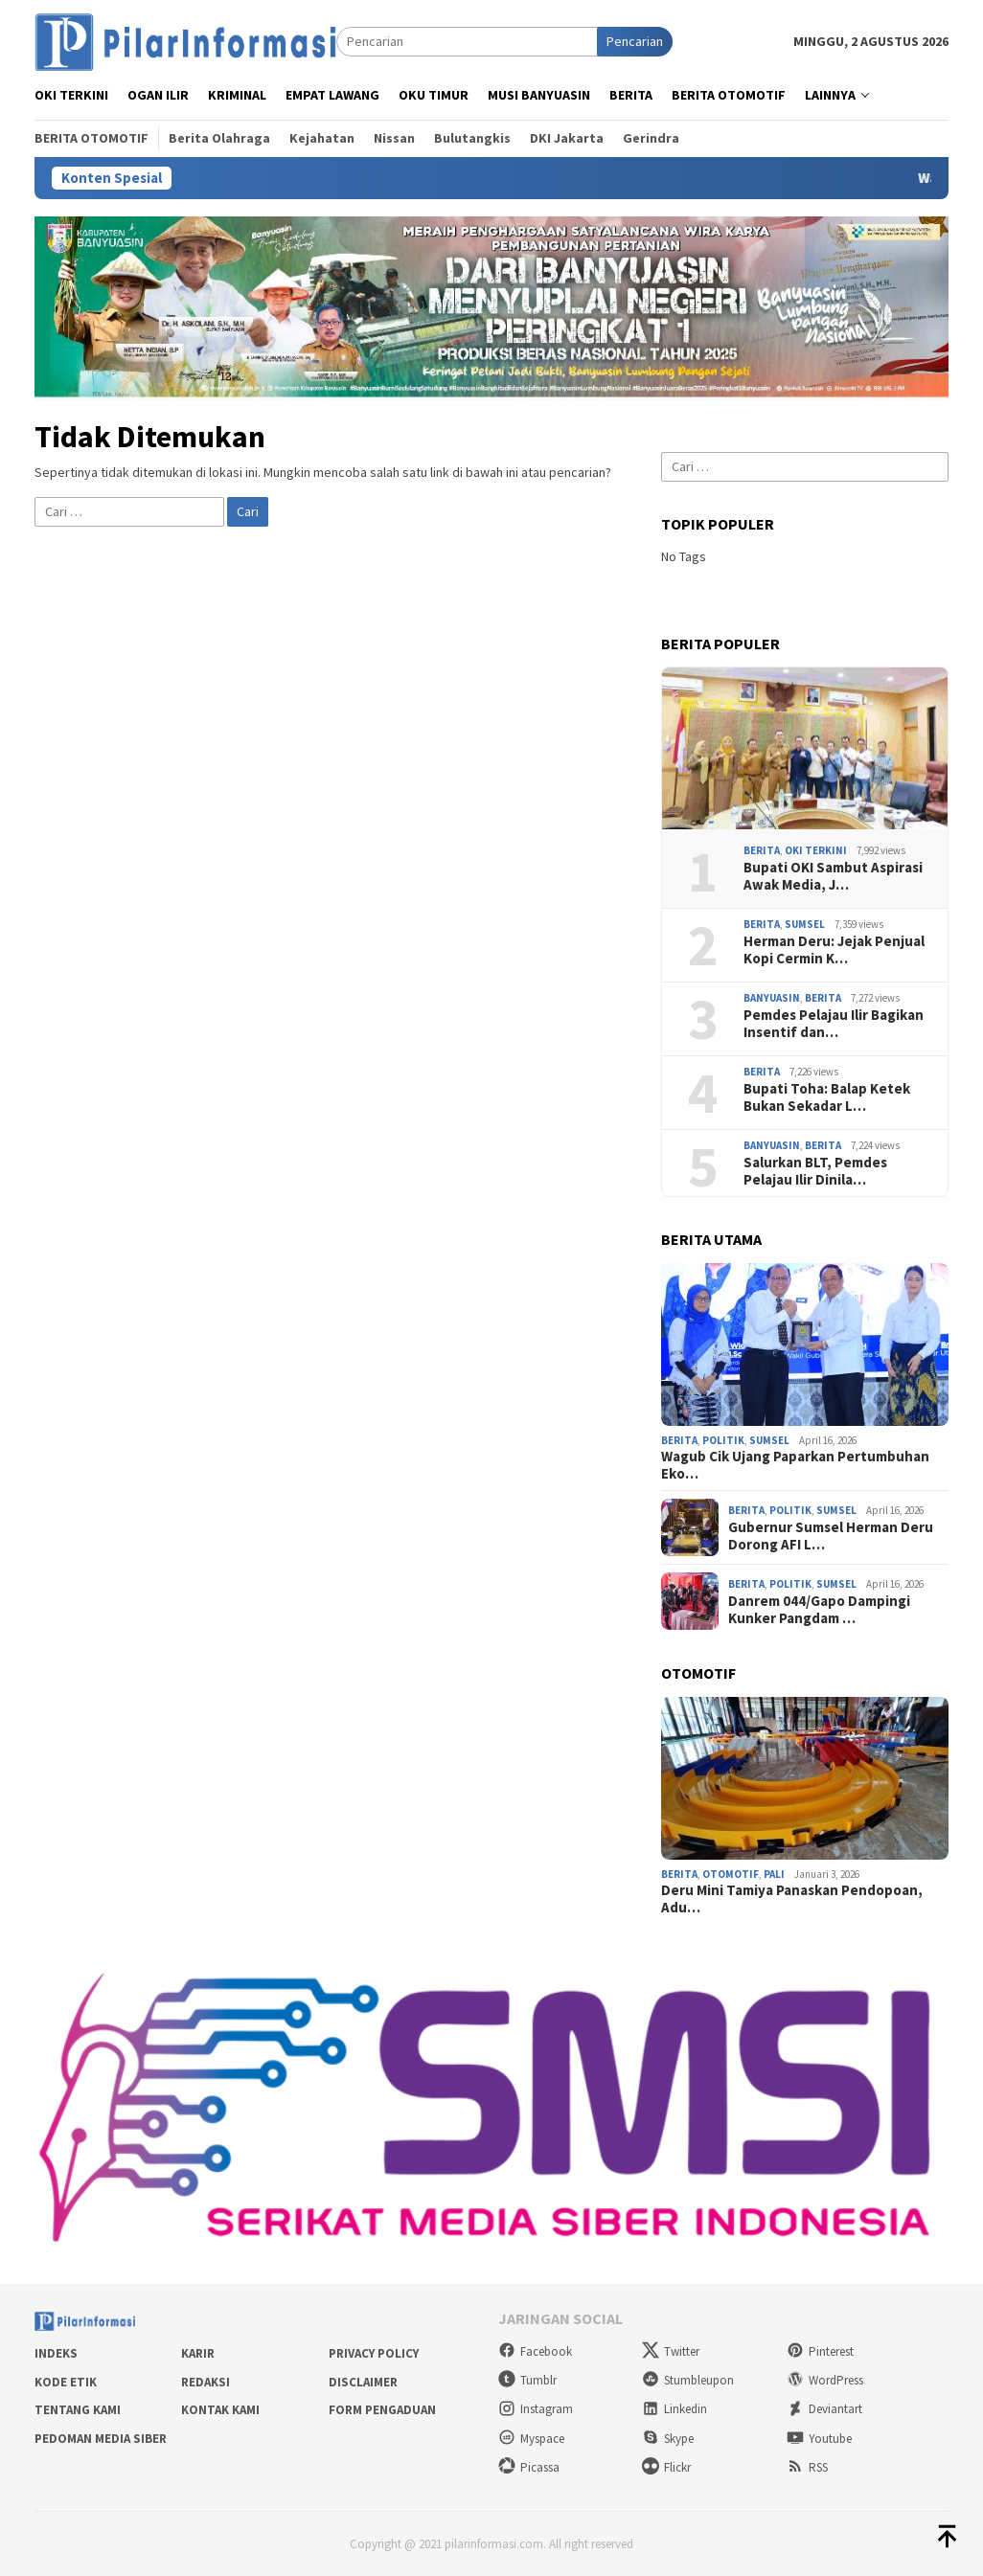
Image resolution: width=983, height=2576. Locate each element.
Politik (723, 1440)
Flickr (666, 2467)
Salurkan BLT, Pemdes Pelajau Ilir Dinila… (815, 1171)
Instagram (535, 2409)
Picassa (529, 2467)
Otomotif (730, 1874)
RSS (807, 2467)
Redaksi (205, 2382)
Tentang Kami (77, 2410)
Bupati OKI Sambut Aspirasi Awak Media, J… (833, 876)
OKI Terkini (816, 850)
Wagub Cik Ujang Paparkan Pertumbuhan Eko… (795, 1465)
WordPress (825, 2380)
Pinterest (820, 2351)
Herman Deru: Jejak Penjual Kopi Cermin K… (834, 950)
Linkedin (674, 2409)
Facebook (535, 2351)
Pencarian (634, 41)
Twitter (670, 2351)
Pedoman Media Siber (100, 2438)
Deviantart (824, 2409)
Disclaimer (363, 2382)
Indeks (56, 2353)
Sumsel (805, 924)
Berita (761, 850)
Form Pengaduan (382, 2410)
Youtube (819, 2438)
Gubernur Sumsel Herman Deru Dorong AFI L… (830, 1536)
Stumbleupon (688, 2380)
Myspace (531, 2438)
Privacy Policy (374, 2353)
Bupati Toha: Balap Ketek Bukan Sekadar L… (826, 1097)
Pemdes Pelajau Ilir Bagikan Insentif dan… (833, 1023)
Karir (198, 2353)
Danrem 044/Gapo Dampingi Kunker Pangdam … (819, 1610)
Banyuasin (771, 998)
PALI (774, 1874)
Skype (668, 2438)
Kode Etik (65, 2382)
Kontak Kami (220, 2410)
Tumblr (527, 2380)
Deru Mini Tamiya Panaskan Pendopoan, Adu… (792, 1899)
